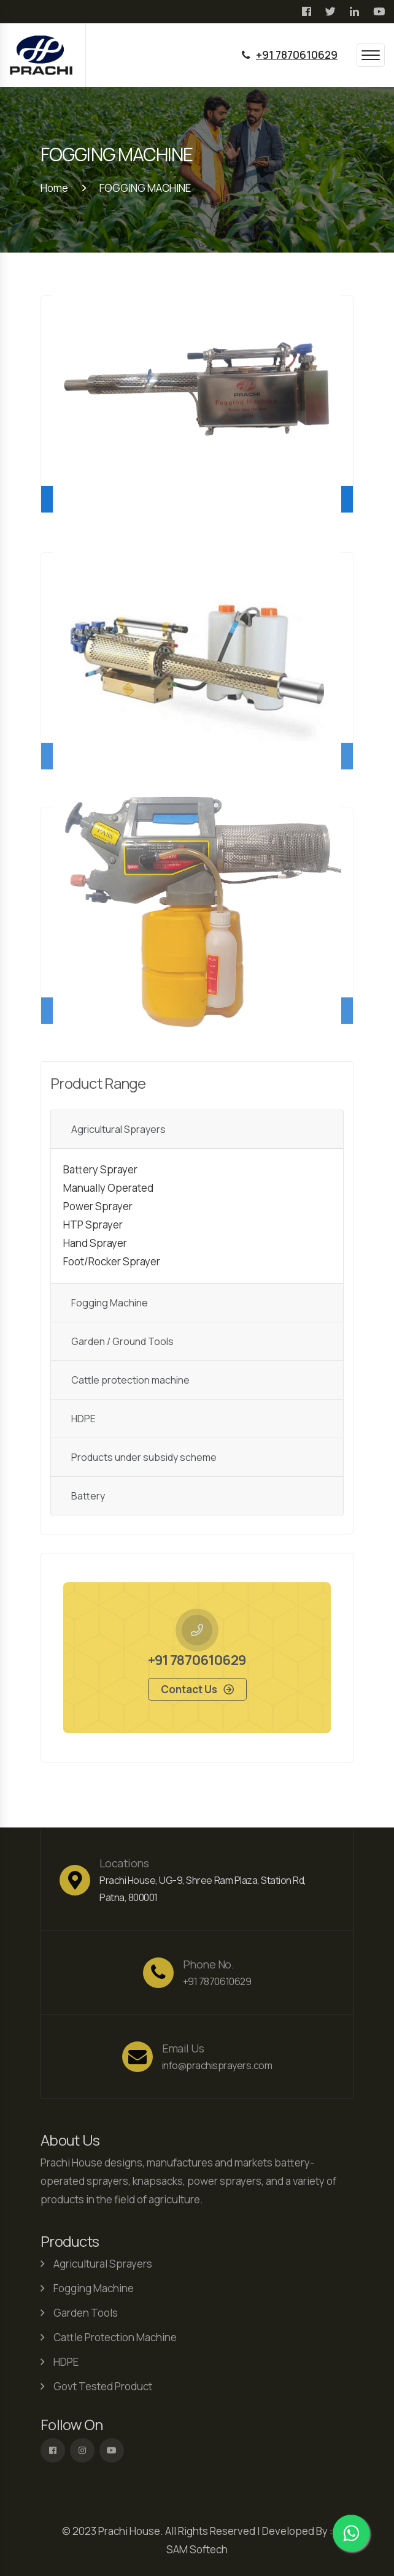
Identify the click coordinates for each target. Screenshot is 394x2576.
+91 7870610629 (297, 55)
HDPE (83, 1421)
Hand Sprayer (95, 1246)
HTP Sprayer (93, 1228)
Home (54, 188)
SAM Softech (197, 2549)
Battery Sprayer (100, 1172)
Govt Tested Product (102, 2389)
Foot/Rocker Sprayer (111, 1264)
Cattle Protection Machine (115, 2340)
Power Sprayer (98, 1209)
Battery (88, 1499)
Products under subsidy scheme (144, 1460)
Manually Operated (108, 1191)
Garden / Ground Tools (122, 1344)
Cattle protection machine (130, 1383)
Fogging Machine (109, 1306)
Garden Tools (85, 2316)
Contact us (189, 1692)
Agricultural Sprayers (118, 1132)
